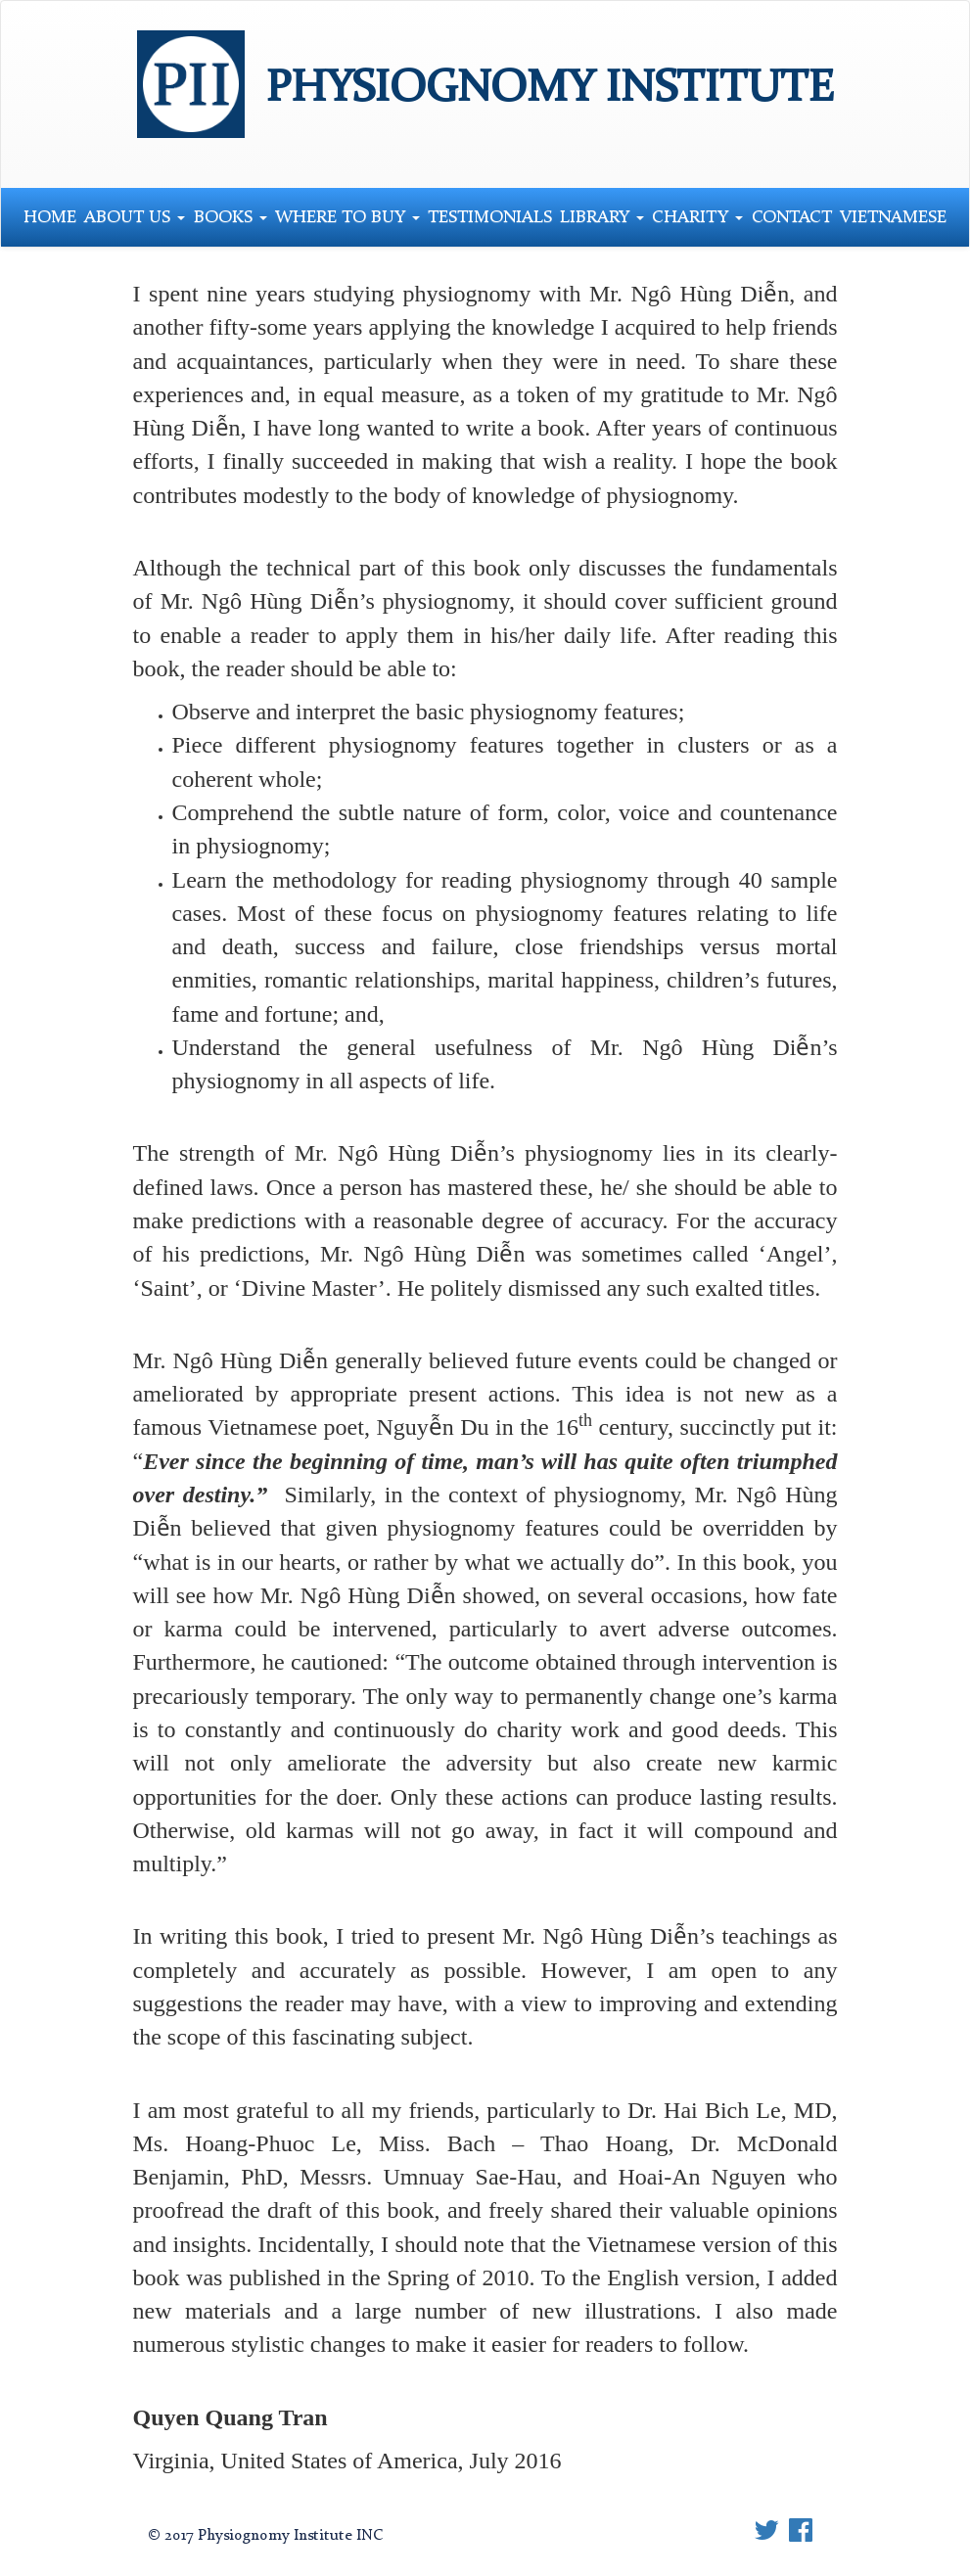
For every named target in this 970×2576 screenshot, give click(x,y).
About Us (134, 217)
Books (230, 217)
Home (49, 217)
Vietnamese (893, 217)
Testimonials (490, 217)
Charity (697, 217)
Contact (792, 217)
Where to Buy (347, 217)
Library (602, 217)
